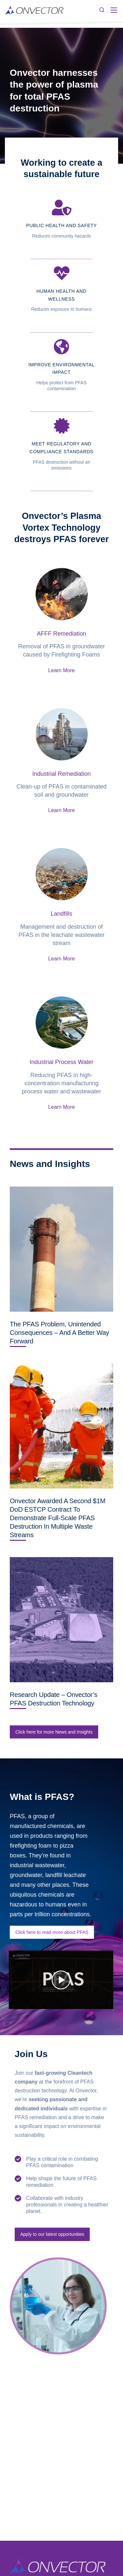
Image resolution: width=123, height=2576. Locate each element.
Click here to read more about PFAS (51, 1932)
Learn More (61, 670)
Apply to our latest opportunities (52, 2233)
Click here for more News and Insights (54, 1732)
